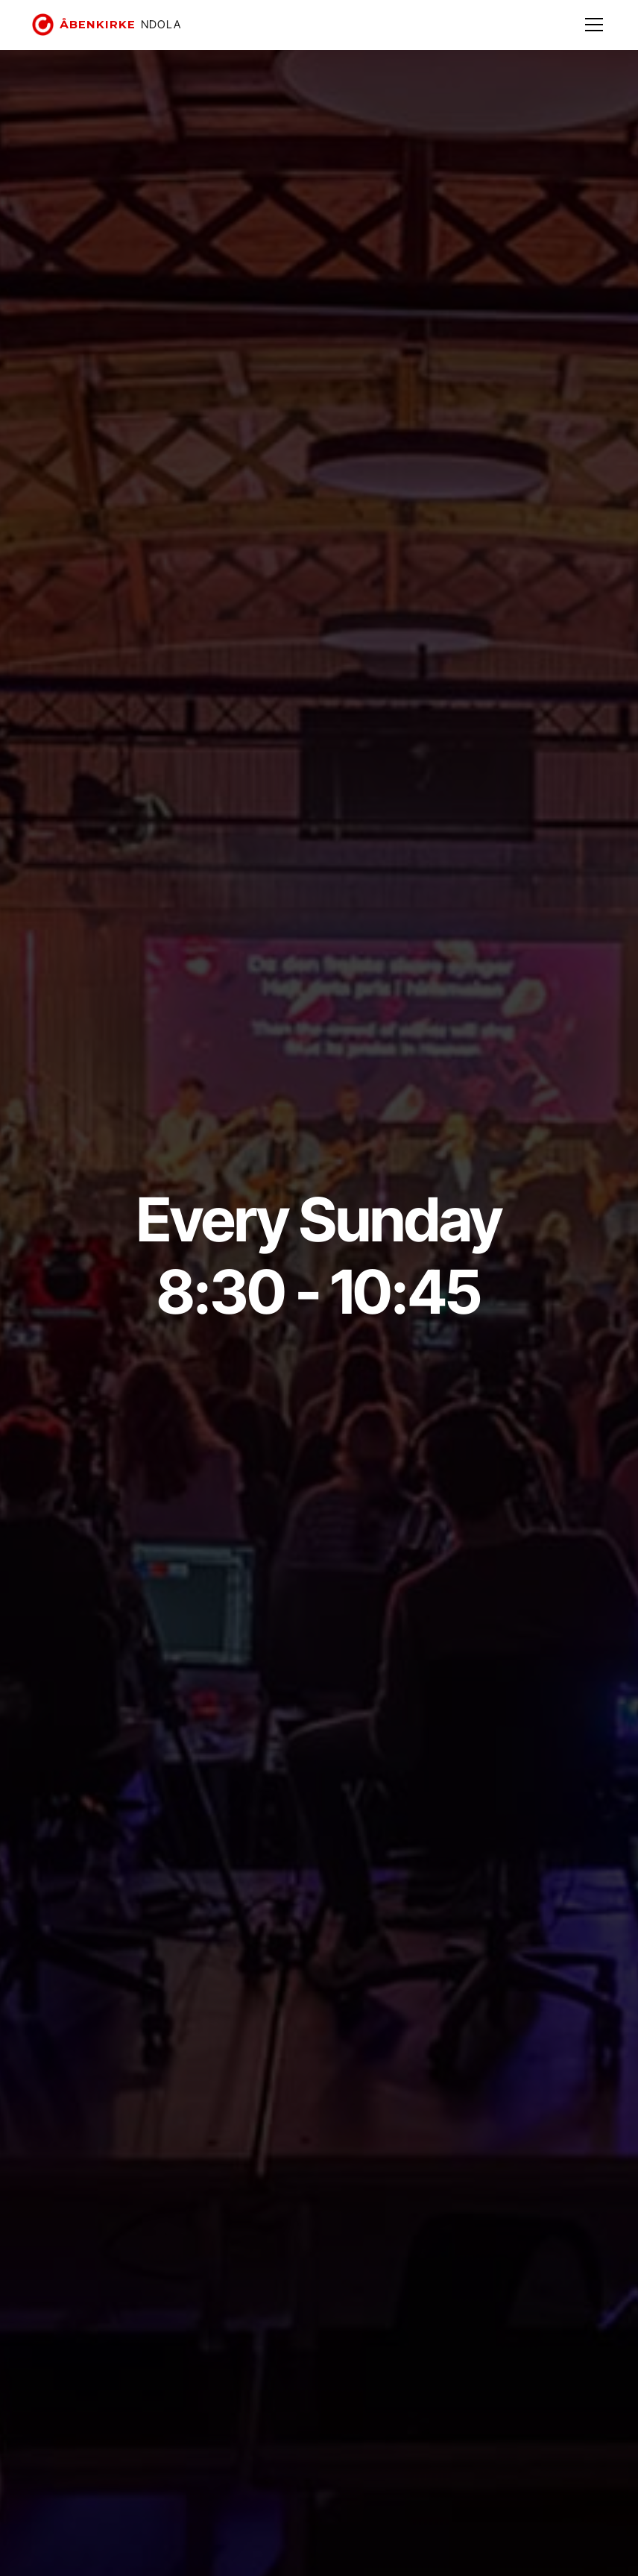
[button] (591, 24)
